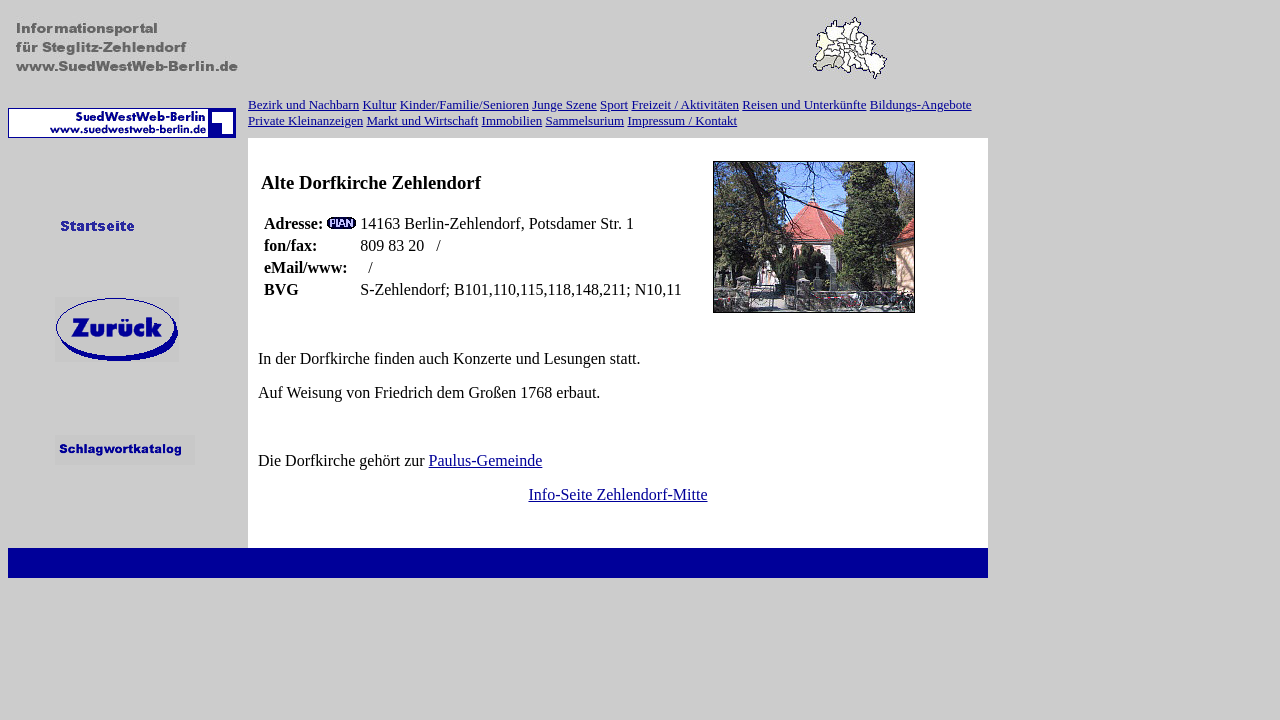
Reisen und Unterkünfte (804, 104)
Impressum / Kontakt (682, 120)
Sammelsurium (584, 120)
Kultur (379, 104)
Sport (614, 104)
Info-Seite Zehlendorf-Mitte (617, 494)
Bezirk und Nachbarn (303, 104)
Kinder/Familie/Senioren (464, 104)
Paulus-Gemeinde (486, 460)
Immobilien (512, 120)
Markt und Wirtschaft (422, 120)
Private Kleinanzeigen (305, 120)
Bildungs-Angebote (921, 104)
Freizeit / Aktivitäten (685, 104)
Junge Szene (564, 104)
